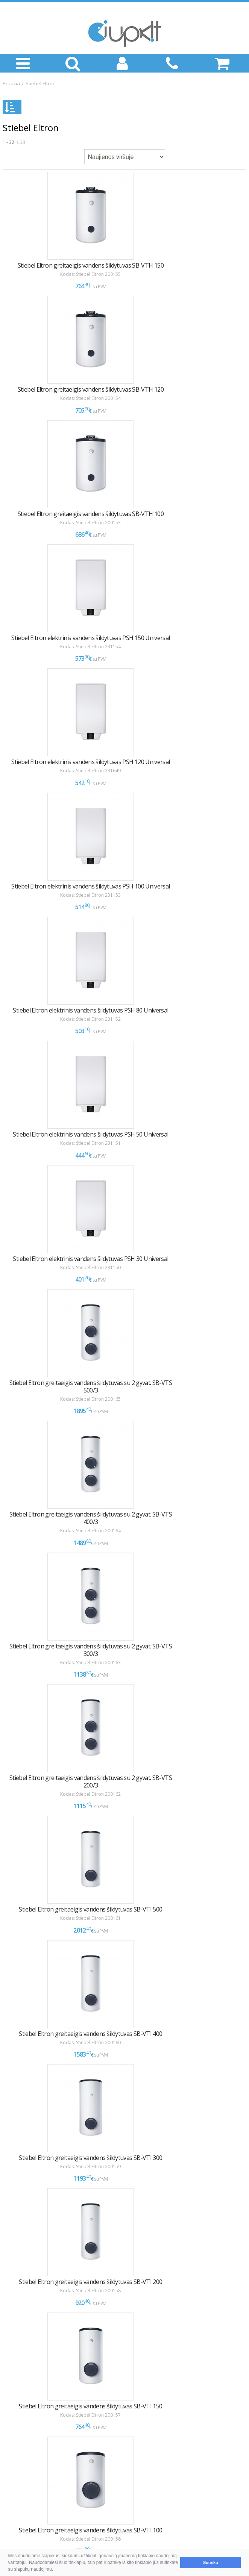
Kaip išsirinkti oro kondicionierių (47, 2407)
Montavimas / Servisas (37, 2434)
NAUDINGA (19, 2394)
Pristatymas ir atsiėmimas (41, 2372)
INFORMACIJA (22, 2421)
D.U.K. (11, 2350)
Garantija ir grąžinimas (36, 2381)
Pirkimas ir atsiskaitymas (39, 2363)
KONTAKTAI (20, 2474)
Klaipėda (19, 2496)
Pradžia (11, 83)
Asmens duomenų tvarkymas (45, 2461)
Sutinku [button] (210, 2562)
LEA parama (24, 2443)
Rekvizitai (20, 2505)
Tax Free (20, 2452)
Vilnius (16, 2487)
